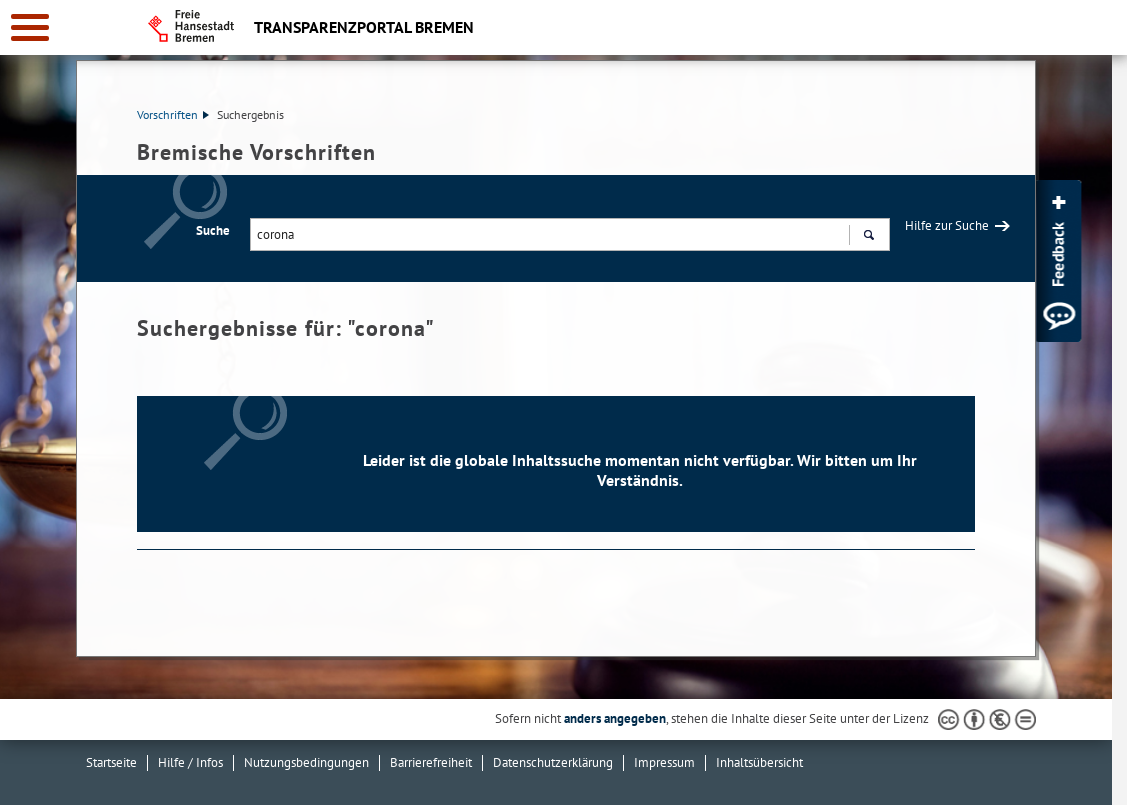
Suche (213, 230)
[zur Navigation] (30, 27)
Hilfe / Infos (190, 762)
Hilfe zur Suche (947, 225)
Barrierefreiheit (431, 762)
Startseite (111, 762)
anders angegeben (615, 718)
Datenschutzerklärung (553, 762)
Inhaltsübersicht (759, 762)
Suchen (868, 237)
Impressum (664, 762)
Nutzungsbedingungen (306, 762)
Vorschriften (173, 114)
